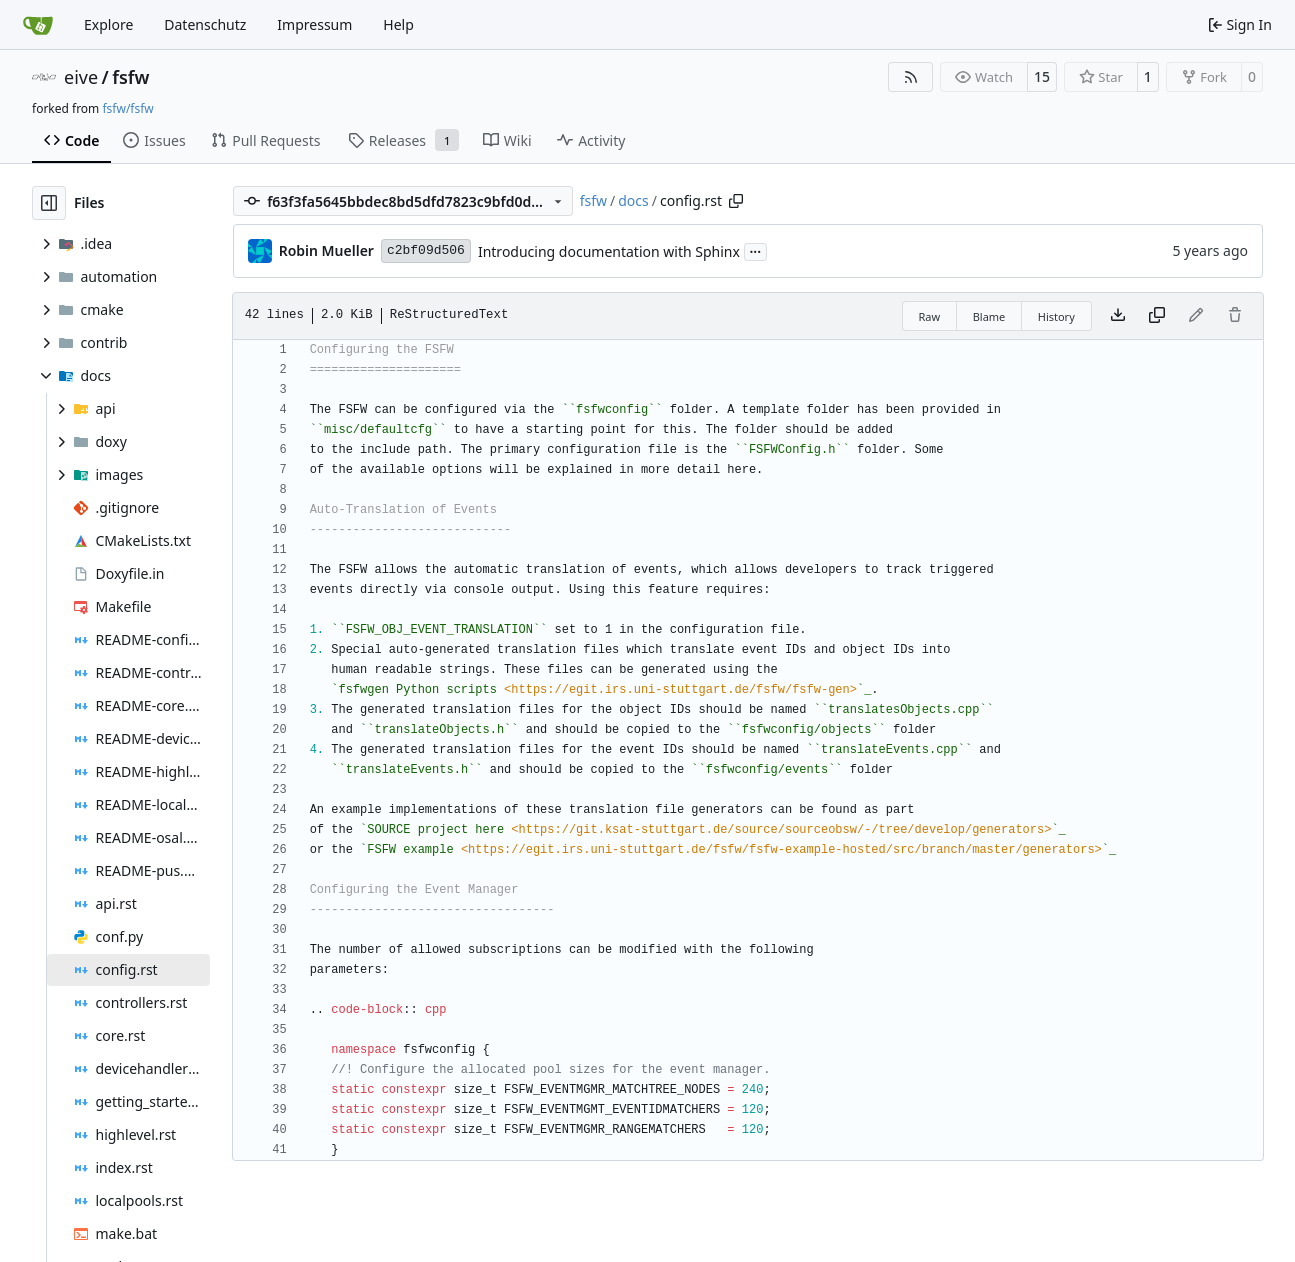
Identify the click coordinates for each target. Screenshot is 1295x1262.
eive (81, 77)
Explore (108, 24)
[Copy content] (1157, 316)
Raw (930, 316)
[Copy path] (736, 201)
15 (1042, 76)
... (756, 250)
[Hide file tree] (49, 203)
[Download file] (1118, 316)
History (1056, 316)
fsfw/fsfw (127, 108)
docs (633, 200)
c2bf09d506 (426, 250)
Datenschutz (205, 24)
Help (398, 24)
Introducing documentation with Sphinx (609, 251)
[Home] (38, 25)
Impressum (314, 24)
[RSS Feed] (911, 77)
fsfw (130, 77)
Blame (989, 316)
